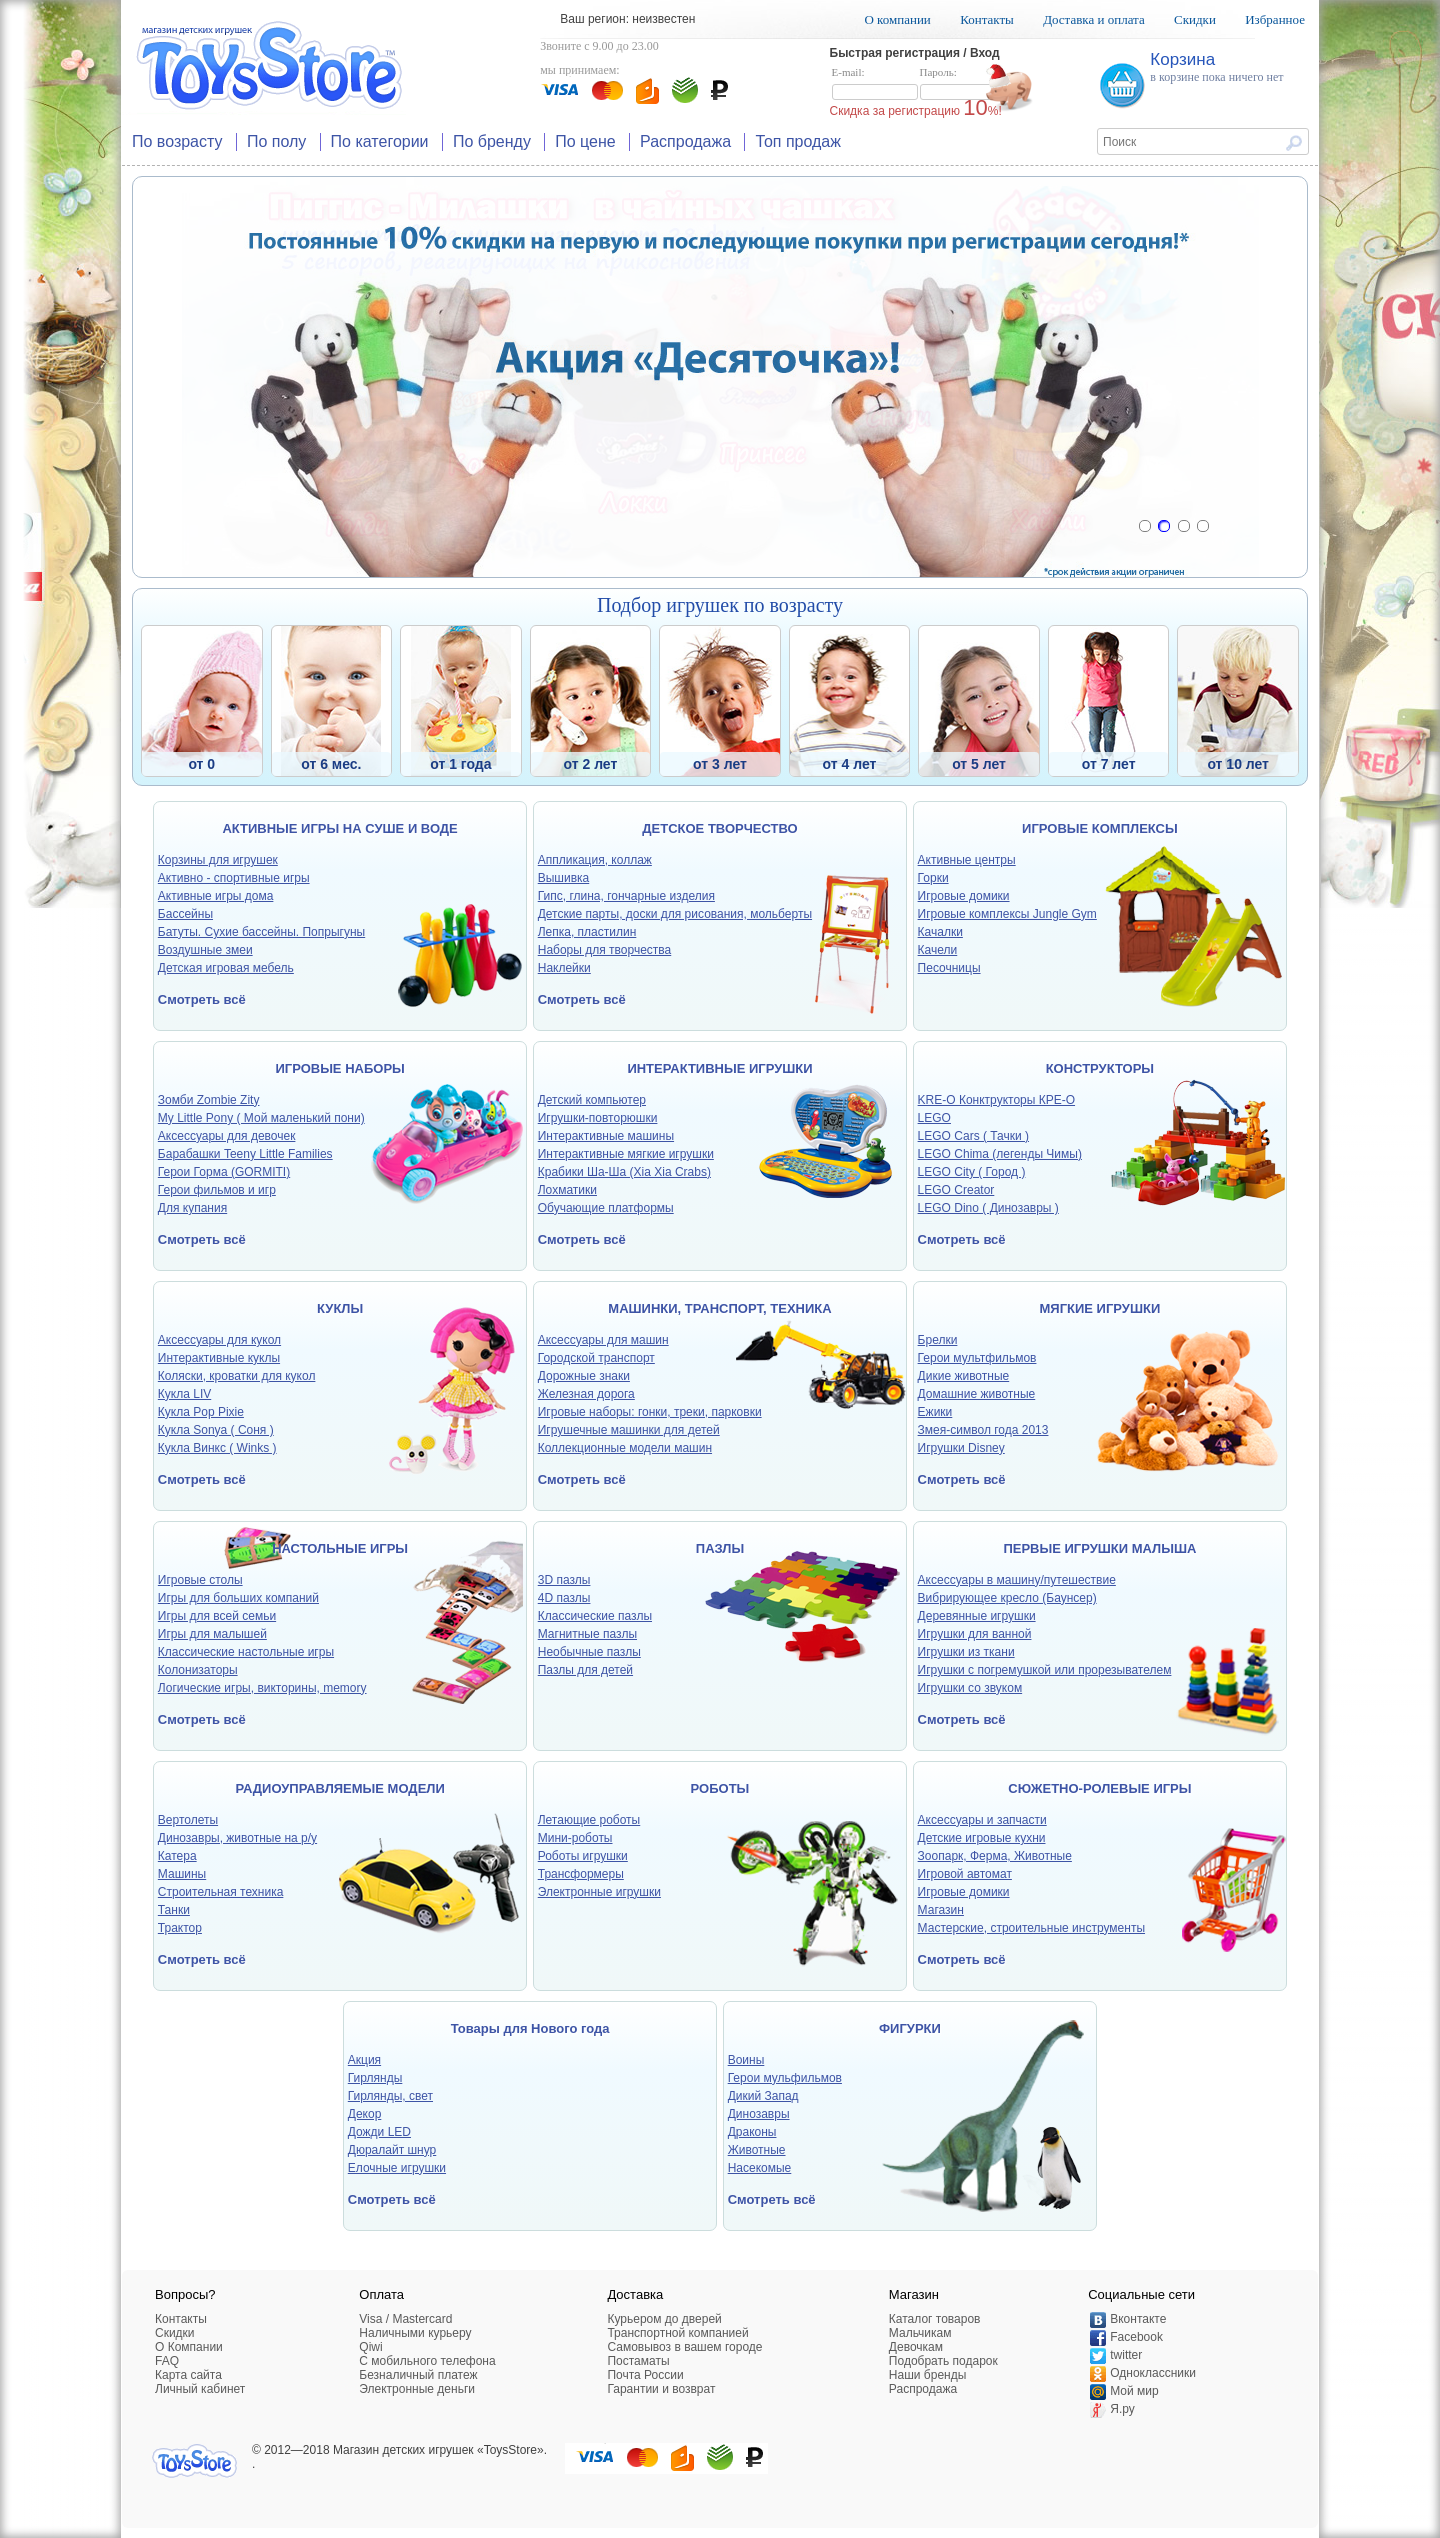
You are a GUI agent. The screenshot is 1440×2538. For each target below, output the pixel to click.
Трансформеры (581, 1874)
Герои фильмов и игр (217, 1190)
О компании (897, 19)
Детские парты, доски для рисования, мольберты (675, 914)
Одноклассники (1153, 2373)
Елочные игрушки (397, 2168)
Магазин (941, 1910)
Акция (364, 2060)
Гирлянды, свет (390, 2096)
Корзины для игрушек (218, 860)
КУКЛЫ (340, 1308)
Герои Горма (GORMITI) (224, 1172)
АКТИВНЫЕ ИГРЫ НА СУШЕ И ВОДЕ (339, 828)
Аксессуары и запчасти (982, 1820)
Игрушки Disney (961, 1448)
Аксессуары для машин (603, 1340)
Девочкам (916, 2347)
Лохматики (567, 1190)
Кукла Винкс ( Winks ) (217, 1448)
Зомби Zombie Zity (209, 1100)
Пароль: (963, 84)
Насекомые (760, 2168)
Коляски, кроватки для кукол (237, 1376)
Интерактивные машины (606, 1136)
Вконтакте (1138, 2319)
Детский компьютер (592, 1100)
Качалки (940, 932)
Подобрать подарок (943, 2361)
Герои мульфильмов (785, 2078)
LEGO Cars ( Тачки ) (973, 1136)
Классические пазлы (595, 1616)
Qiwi (370, 2347)
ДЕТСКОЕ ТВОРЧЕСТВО (719, 828)
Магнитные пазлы (587, 1634)
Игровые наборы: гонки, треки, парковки (650, 1412)
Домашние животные (977, 1394)
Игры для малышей (212, 1634)
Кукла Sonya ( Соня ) (216, 1430)
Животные (757, 2150)
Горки (933, 878)
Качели (938, 950)
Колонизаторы (198, 1670)
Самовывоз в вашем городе (684, 2347)
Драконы (752, 2132)
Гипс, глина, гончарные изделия (626, 896)
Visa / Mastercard (405, 2319)
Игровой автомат (965, 1874)
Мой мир (1134, 2391)
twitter (1126, 2355)
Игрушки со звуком (970, 1688)
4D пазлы (564, 1598)
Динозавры (759, 2114)
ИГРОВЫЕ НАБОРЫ (339, 1068)
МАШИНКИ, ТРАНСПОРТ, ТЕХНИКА (719, 1308)
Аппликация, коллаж (595, 860)
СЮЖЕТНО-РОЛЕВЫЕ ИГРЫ (1099, 1788)
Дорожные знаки (584, 1376)
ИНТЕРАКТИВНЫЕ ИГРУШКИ (719, 1068)
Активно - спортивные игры (234, 878)
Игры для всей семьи (217, 1616)
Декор (365, 2114)
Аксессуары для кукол (219, 1340)
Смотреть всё (202, 999)
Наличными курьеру (415, 2333)
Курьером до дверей (664, 2319)
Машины (182, 1874)
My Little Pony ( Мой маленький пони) (261, 1118)
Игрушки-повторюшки (598, 1118)
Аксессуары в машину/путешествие (1017, 1580)
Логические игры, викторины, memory (262, 1688)
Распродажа (685, 141)
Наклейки (564, 968)
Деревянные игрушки (977, 1616)
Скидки (1195, 19)
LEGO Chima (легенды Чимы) (1000, 1154)
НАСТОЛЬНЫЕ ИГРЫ (340, 1548)
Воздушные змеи (205, 950)
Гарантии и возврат (661, 2389)
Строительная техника (221, 1892)
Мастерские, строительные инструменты (1031, 1928)
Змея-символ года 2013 (983, 1430)
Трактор (180, 1928)
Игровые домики (964, 896)
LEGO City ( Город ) (972, 1172)
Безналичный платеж (418, 2375)
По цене (585, 141)
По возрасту (177, 141)
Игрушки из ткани (966, 1652)
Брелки (938, 1340)
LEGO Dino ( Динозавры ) (988, 1208)
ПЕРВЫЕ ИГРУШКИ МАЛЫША (1099, 1548)
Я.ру (1122, 2409)
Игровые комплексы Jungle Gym (1007, 914)
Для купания (192, 1208)
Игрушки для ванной (975, 1634)
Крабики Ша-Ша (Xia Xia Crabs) (624, 1172)
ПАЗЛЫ (720, 1548)
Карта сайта (188, 2375)
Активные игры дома (216, 896)
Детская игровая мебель (226, 968)
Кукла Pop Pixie (201, 1412)
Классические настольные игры (246, 1652)
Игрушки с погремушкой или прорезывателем (1045, 1670)
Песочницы (949, 968)
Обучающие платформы (606, 1208)
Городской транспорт (596, 1358)
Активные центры (967, 860)
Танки (174, 1910)
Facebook (1136, 2337)
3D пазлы (564, 1580)
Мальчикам (920, 2333)
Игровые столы (200, 1580)
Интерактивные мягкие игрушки (626, 1154)
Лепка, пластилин (587, 932)
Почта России (645, 2375)
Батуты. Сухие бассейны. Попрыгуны (261, 932)
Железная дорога (586, 1394)
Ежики (935, 1412)
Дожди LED (379, 2132)
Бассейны (185, 914)
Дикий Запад (763, 2096)
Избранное (1275, 19)
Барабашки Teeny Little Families (245, 1154)
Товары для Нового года (530, 2028)
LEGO (934, 1118)
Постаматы (638, 2361)
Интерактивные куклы (219, 1358)
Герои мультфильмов (977, 1358)
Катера (177, 1856)
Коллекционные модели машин (625, 1448)
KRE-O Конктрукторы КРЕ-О (996, 1100)
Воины (746, 2060)
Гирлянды (375, 2078)
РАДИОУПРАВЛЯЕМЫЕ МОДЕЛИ (339, 1788)
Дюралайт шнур (392, 2150)
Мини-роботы (575, 1838)
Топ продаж (798, 141)
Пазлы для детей (585, 1670)
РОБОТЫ (720, 1788)
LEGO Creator (956, 1190)
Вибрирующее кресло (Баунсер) (1007, 1598)
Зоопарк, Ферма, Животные (995, 1856)
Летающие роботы (589, 1820)
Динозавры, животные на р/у (237, 1838)
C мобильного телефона (427, 2361)
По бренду (492, 141)
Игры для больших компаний (238, 1598)
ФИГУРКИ (910, 2028)
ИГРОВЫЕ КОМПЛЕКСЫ (1100, 828)
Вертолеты (188, 1820)
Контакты (987, 19)
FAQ (167, 2361)
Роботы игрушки (583, 1856)
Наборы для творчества (605, 950)
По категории (380, 141)
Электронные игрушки (599, 1892)
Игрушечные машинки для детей (629, 1430)
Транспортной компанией (677, 2333)
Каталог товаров (935, 2319)
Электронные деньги (417, 2389)
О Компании (189, 2347)
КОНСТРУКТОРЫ (1100, 1068)
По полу (276, 141)
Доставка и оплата (1094, 19)
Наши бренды (927, 2375)
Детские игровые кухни (982, 1838)
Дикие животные (964, 1376)
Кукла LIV (184, 1394)
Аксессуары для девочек (227, 1136)
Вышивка (564, 878)
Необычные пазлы (589, 1652)
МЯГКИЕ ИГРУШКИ (1100, 1308)
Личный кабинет (200, 2389)
